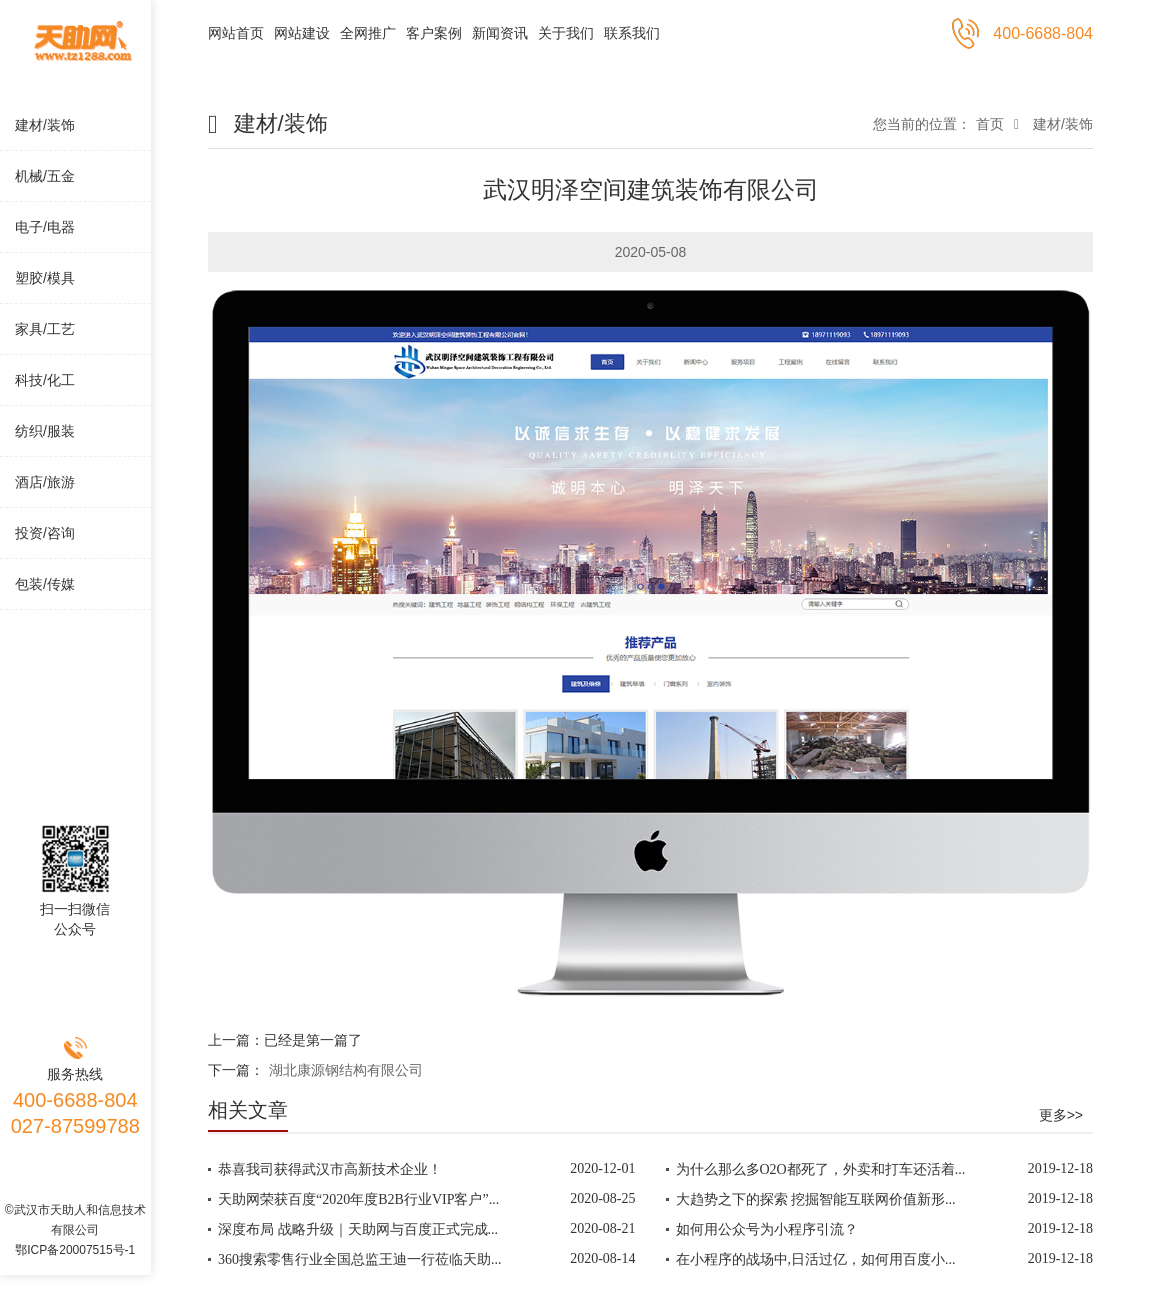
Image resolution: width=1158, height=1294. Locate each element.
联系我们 (632, 33)
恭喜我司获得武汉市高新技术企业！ (330, 1169)
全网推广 (368, 33)
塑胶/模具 (45, 278)
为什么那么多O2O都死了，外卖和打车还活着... (821, 1169)
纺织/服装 (45, 431)
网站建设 (302, 33)
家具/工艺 (45, 329)
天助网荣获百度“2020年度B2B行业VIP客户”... (358, 1199)
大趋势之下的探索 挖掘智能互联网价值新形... (816, 1199)
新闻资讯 (500, 33)
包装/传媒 (45, 584)
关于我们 (566, 33)
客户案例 (434, 33)
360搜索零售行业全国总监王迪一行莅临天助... (360, 1259)
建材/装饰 (45, 125)
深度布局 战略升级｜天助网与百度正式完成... (358, 1229)
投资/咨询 (45, 533)
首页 (990, 124)
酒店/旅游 (45, 482)
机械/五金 (45, 176)
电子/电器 (45, 227)
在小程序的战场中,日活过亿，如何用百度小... (816, 1259)
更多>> (1061, 1115)
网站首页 (236, 33)
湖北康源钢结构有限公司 (346, 1070)
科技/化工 (45, 380)
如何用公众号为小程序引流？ (767, 1229)
